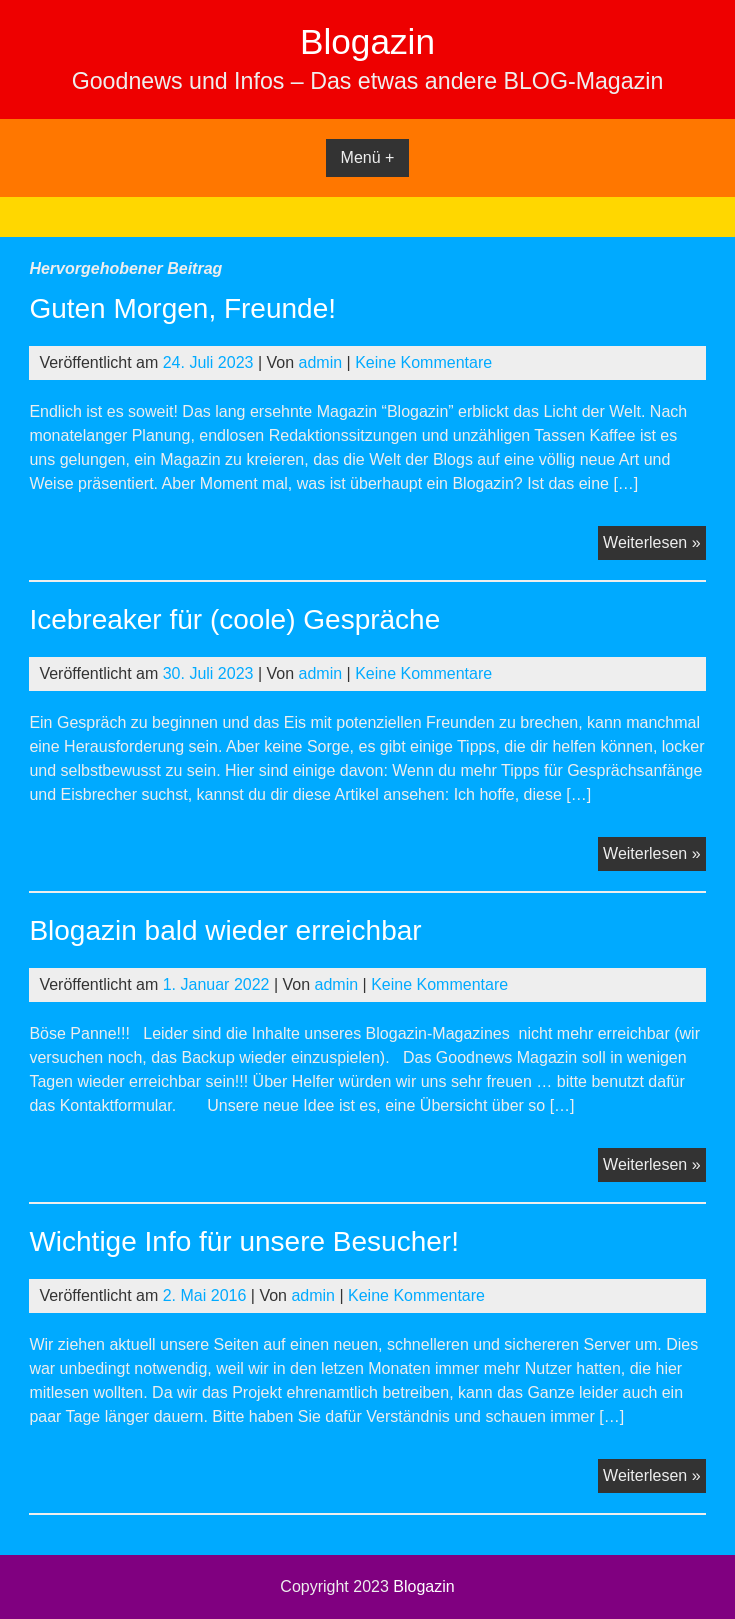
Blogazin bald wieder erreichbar (225, 930)
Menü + (368, 157)
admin (321, 362)
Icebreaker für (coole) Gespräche (234, 619)
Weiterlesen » (654, 545)
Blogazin (367, 41)
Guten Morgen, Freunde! (182, 308)
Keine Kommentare (423, 362)
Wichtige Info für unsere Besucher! (244, 1241)
